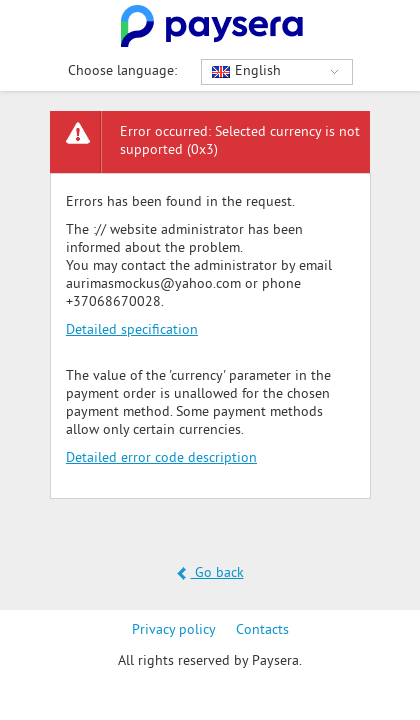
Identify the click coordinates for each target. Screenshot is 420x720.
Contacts (262, 630)
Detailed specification (132, 330)
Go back (210, 573)
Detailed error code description (161, 458)
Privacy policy (174, 630)
